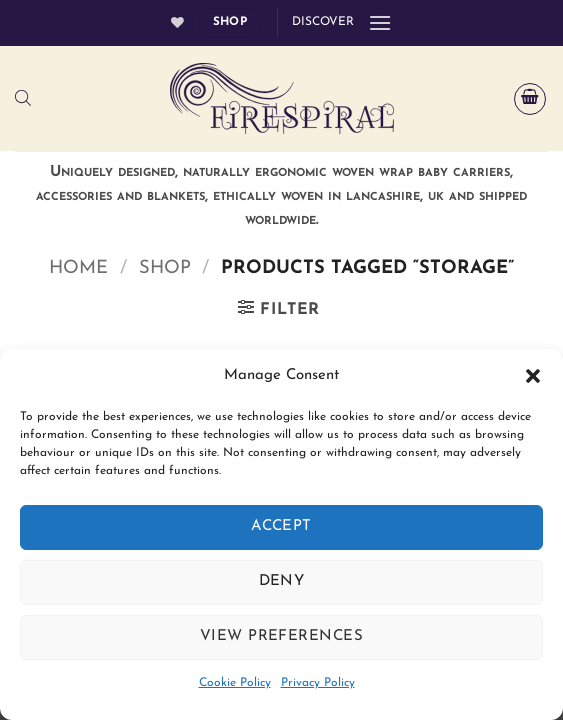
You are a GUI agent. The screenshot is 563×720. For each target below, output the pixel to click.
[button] (533, 376)
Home (78, 268)
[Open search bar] (23, 98)
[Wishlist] (177, 22)
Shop (165, 268)
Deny (282, 581)
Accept (281, 526)
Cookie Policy (235, 683)
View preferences (281, 636)
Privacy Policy (318, 683)
